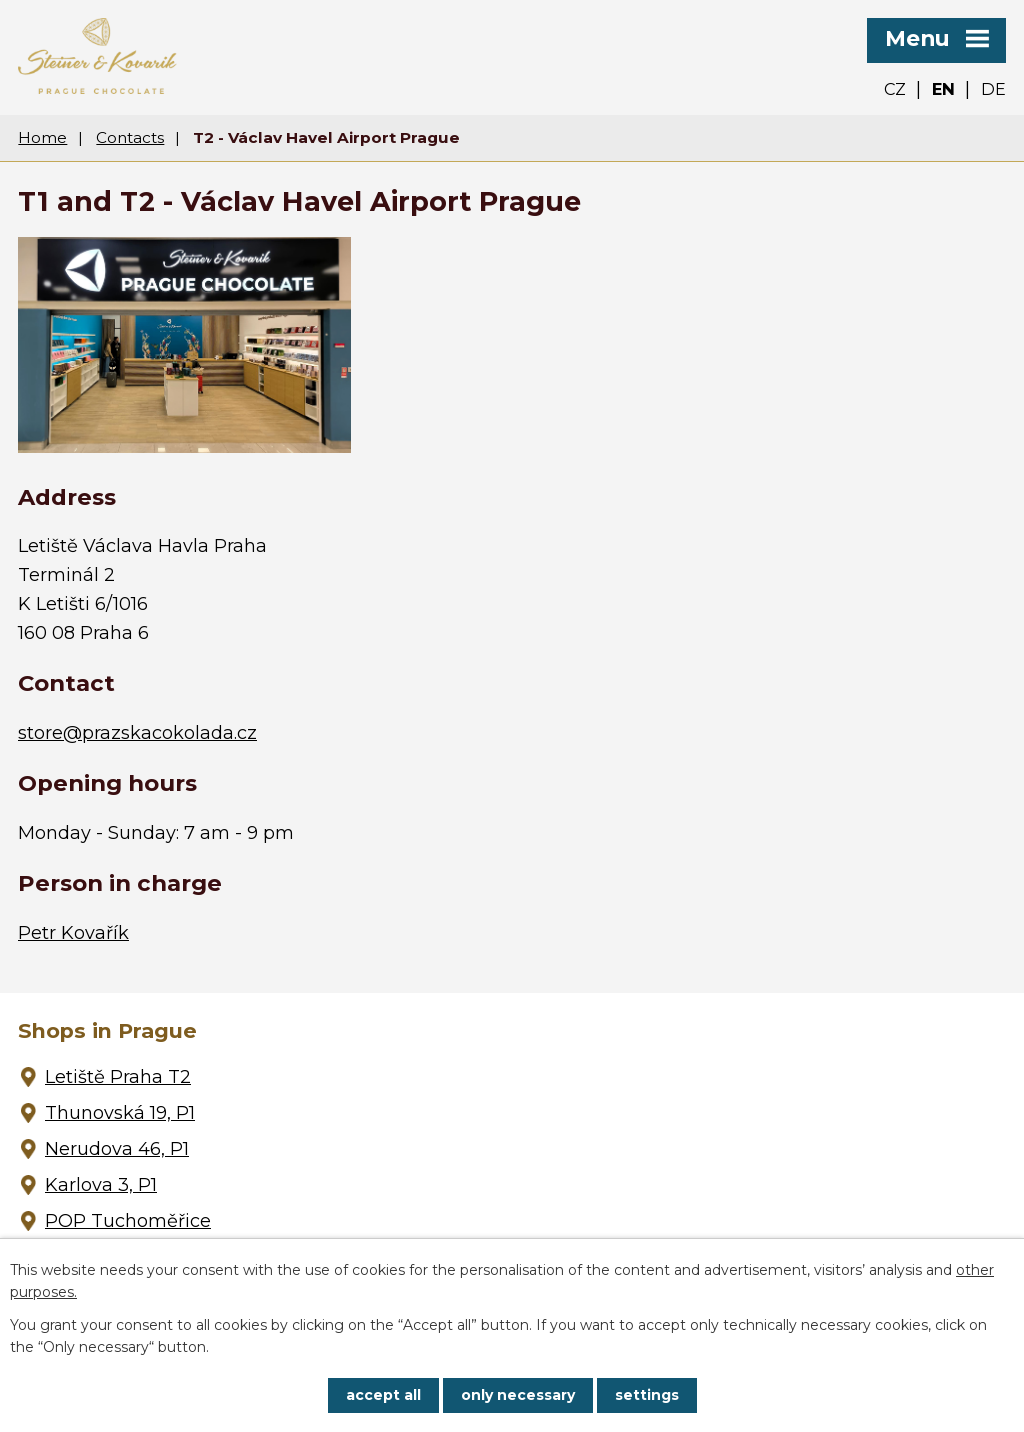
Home (42, 137)
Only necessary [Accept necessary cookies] (518, 1395)
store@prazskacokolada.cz (137, 733)
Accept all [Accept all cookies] (383, 1395)
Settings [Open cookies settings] (647, 1395)
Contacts (130, 137)
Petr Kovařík (73, 933)
